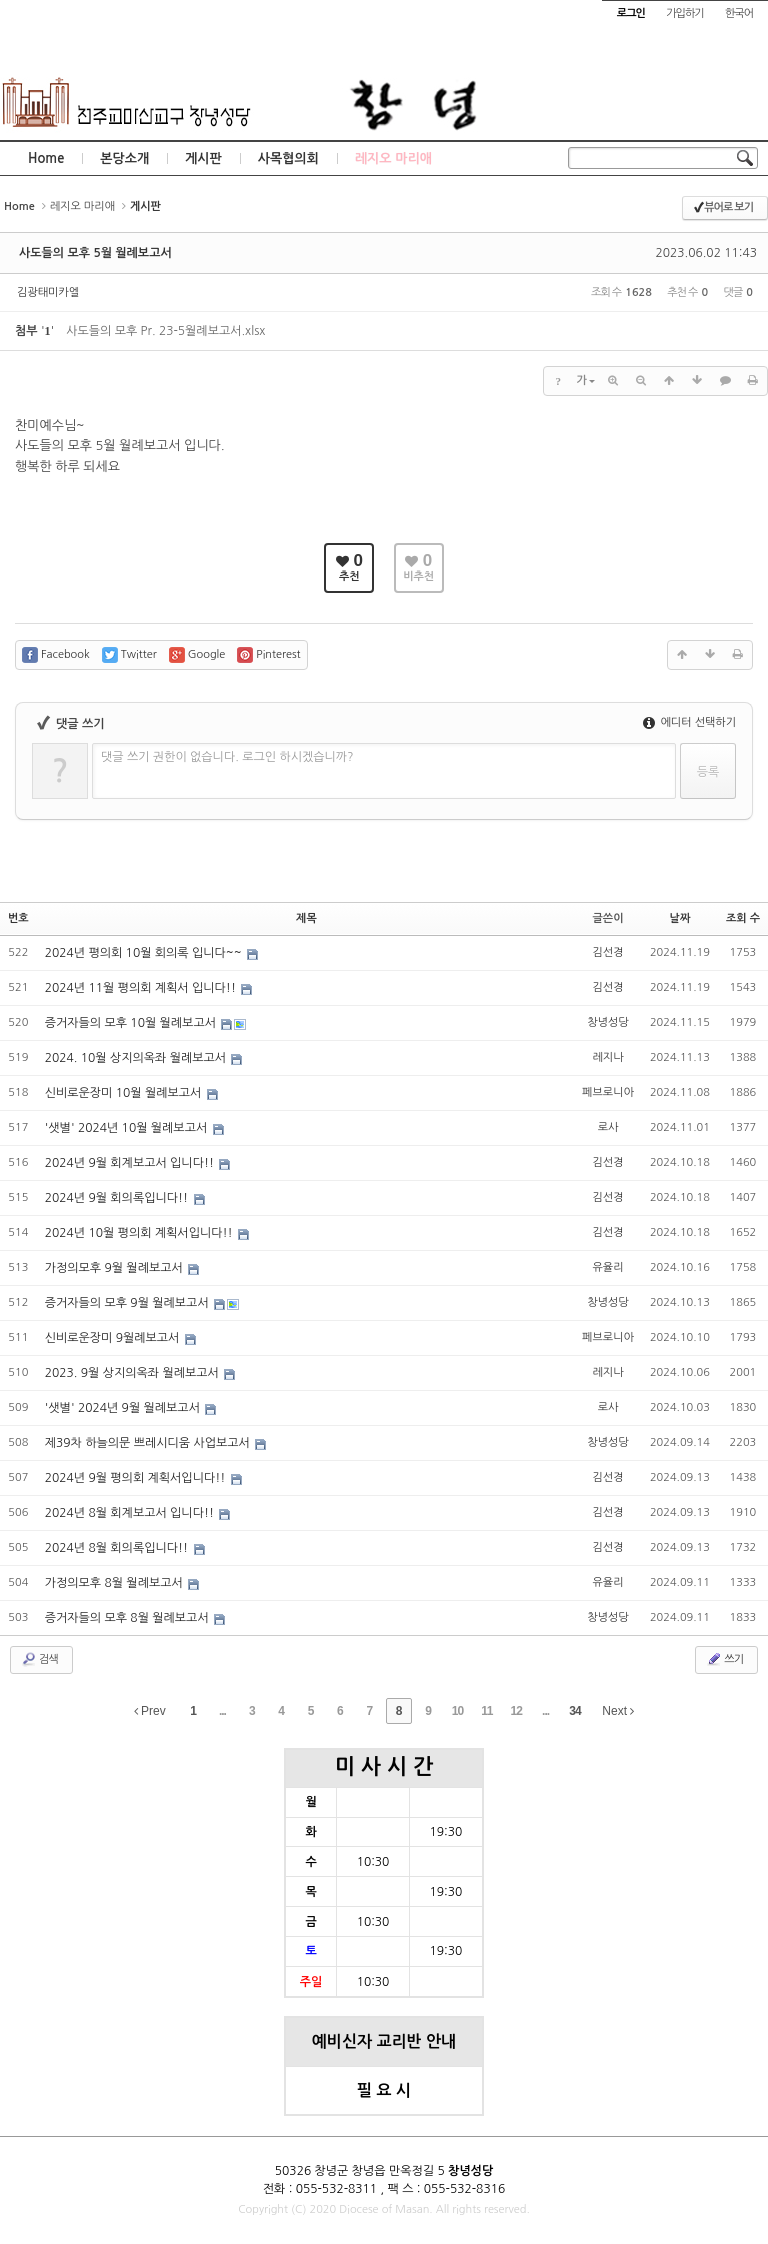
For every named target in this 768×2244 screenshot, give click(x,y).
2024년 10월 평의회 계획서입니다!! (140, 1233)
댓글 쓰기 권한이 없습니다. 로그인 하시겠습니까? (227, 757)
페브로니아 (608, 1092)
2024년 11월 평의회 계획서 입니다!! (142, 988)
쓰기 (724, 1659)
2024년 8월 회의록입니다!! (118, 1548)
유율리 (608, 1267)
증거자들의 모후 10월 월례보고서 (132, 1023)
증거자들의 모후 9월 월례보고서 (128, 1303)
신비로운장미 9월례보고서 (114, 1338)
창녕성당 (607, 1022)
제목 (306, 918)
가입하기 (684, 13)
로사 (608, 1127)
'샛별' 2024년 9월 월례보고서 (124, 1408)
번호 (18, 918)
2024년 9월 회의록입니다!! (118, 1198)
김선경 (608, 952)
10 (457, 1711)
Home (46, 158)
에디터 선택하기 (689, 722)
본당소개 (124, 158)
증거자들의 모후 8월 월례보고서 (128, 1618)
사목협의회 (288, 158)
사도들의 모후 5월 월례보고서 (95, 253)
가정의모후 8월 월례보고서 (115, 1583)
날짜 (680, 918)
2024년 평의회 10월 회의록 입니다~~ (145, 953)
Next (618, 1711)
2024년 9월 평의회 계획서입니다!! (137, 1478)
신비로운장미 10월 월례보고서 (125, 1093)
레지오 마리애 (393, 158)
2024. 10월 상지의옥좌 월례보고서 (137, 1058)
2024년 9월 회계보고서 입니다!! (131, 1163)
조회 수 (743, 918)
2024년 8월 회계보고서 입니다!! (131, 1513)
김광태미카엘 (48, 292)
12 (516, 1711)
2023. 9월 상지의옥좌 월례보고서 (134, 1373)
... (222, 1711)
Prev (150, 1711)
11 (486, 1711)
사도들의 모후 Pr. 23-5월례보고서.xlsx (165, 331)
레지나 (608, 1057)
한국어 (739, 13)
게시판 (203, 158)
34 (574, 1711)
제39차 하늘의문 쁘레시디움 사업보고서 (149, 1443)
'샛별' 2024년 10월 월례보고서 (128, 1128)
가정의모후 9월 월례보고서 (115, 1268)
